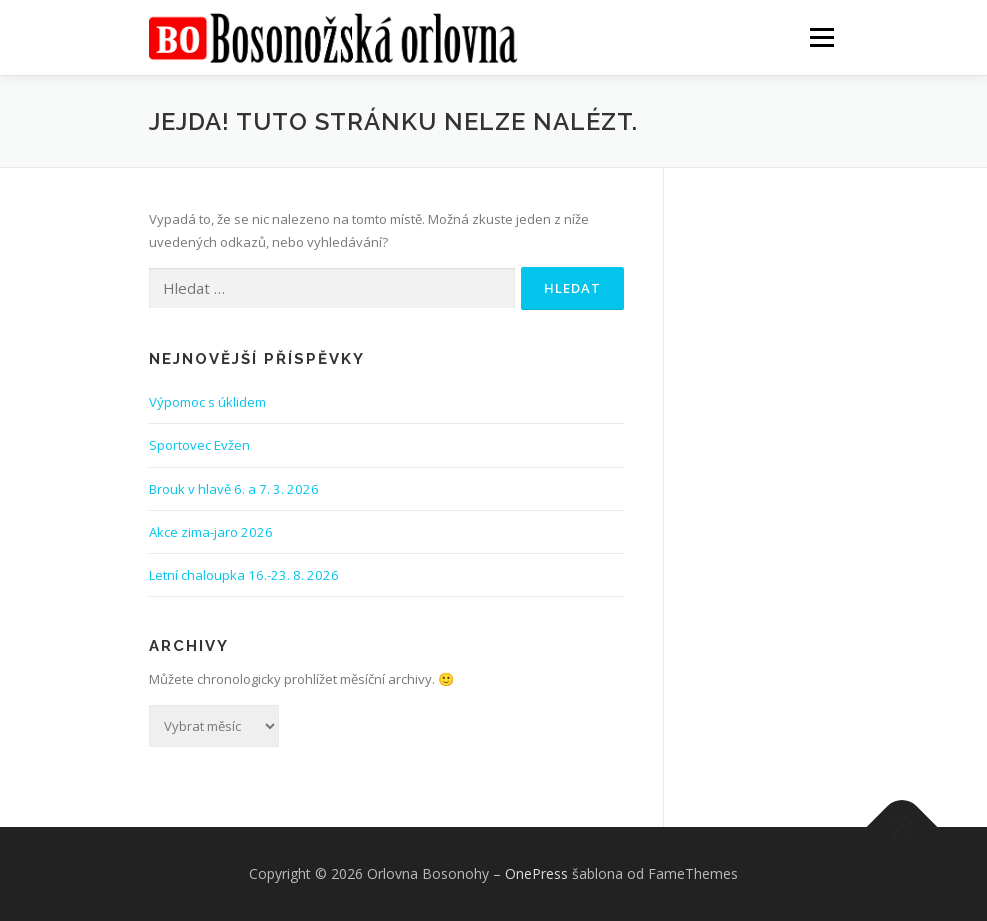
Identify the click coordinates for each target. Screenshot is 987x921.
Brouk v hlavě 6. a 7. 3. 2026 (234, 489)
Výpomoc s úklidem (207, 402)
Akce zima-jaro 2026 (211, 532)
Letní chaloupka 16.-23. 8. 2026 (244, 575)
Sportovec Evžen (199, 445)
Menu (821, 37)
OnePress (536, 873)
